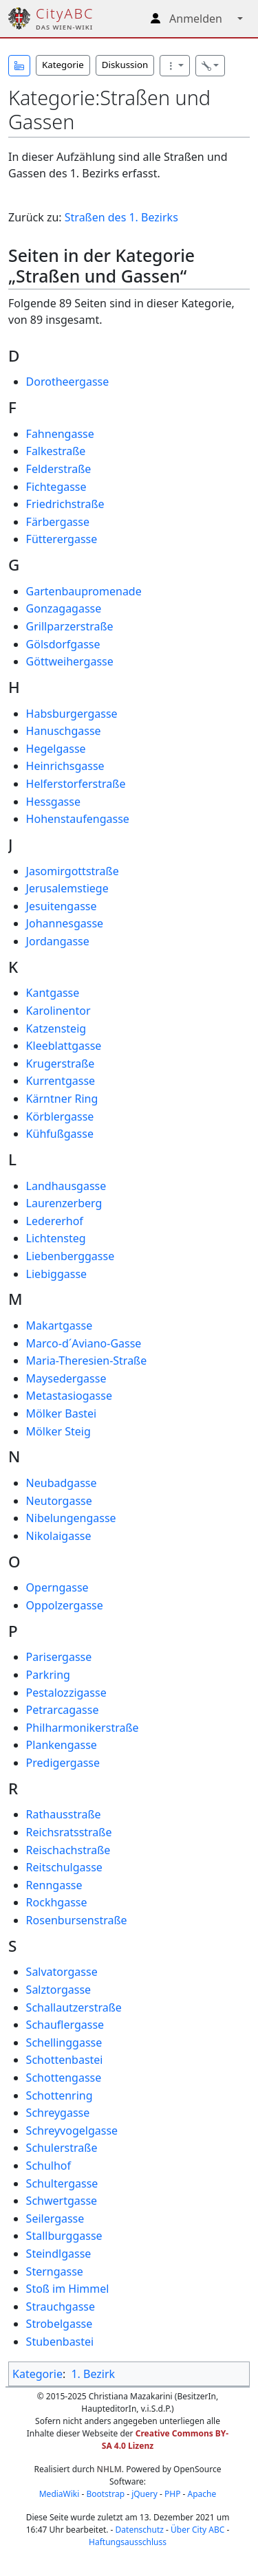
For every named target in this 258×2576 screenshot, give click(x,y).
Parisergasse (59, 1656)
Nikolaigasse (59, 1535)
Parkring (48, 1674)
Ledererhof (54, 1221)
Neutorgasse (59, 1500)
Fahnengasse (60, 433)
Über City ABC (197, 2529)
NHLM (109, 2469)
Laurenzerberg (64, 1203)
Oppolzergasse (64, 1605)
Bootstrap (105, 2494)
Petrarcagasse (62, 1709)
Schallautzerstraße (74, 2007)
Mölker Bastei (61, 1413)
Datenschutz (140, 2529)
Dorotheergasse (67, 381)
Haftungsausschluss (127, 2542)
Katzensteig (56, 1028)
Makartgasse (59, 1325)
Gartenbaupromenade (84, 591)
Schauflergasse (65, 2024)
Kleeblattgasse (64, 1045)
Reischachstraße (68, 1850)
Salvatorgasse (62, 1971)
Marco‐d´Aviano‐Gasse (84, 1343)
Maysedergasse (66, 1378)
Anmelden (195, 18)
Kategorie (63, 64)
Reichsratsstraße (69, 1832)
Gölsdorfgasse (63, 644)
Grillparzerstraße (70, 626)
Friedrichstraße (65, 503)
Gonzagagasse (64, 608)
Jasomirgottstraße (72, 871)
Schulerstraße (62, 2147)
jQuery (144, 2494)
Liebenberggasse (70, 1256)
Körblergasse (60, 1116)
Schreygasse (58, 2112)
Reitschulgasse (64, 1867)
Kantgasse (53, 992)
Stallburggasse (64, 2235)
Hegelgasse (56, 748)
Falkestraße (56, 451)
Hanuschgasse (63, 730)
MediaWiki (59, 2494)
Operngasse (57, 1587)
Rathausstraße (63, 1814)
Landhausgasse (66, 1185)
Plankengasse (61, 1744)
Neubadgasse (61, 1482)
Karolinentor (58, 1010)
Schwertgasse (62, 2200)
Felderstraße (59, 468)
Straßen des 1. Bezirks (121, 217)
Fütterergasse (62, 539)
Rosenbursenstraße (76, 1920)
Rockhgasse (56, 1902)
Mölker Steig (58, 1431)
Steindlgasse (59, 2253)
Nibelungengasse (71, 1518)
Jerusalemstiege (67, 888)
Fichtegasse (56, 486)
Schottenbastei (64, 2059)
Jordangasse (57, 941)
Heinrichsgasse (65, 765)
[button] (19, 65)
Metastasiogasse (69, 1395)
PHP (172, 2494)
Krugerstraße (60, 1063)
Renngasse (54, 1885)
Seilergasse (55, 2218)
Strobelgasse (59, 2323)
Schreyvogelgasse (72, 2130)
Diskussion (125, 64)
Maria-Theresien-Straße (86, 1360)
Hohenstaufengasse (77, 818)
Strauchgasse (60, 2306)
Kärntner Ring (62, 1098)
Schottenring (59, 2095)
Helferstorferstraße (76, 783)
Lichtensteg (56, 1238)
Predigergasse (63, 1762)
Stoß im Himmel (67, 2288)
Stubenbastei (60, 2341)
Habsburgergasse (72, 713)
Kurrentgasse (61, 1080)
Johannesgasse (65, 923)
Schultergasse (62, 2183)
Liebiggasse (56, 1273)
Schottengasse (64, 2077)
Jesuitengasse (61, 906)
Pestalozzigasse (66, 1692)
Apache (202, 2494)
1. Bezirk (93, 2373)
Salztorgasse (58, 1989)
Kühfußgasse (60, 1133)
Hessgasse (53, 801)
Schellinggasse (64, 2042)
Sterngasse (54, 2271)
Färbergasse (57, 521)
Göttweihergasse (70, 661)
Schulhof (48, 2165)
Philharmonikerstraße (82, 1727)
